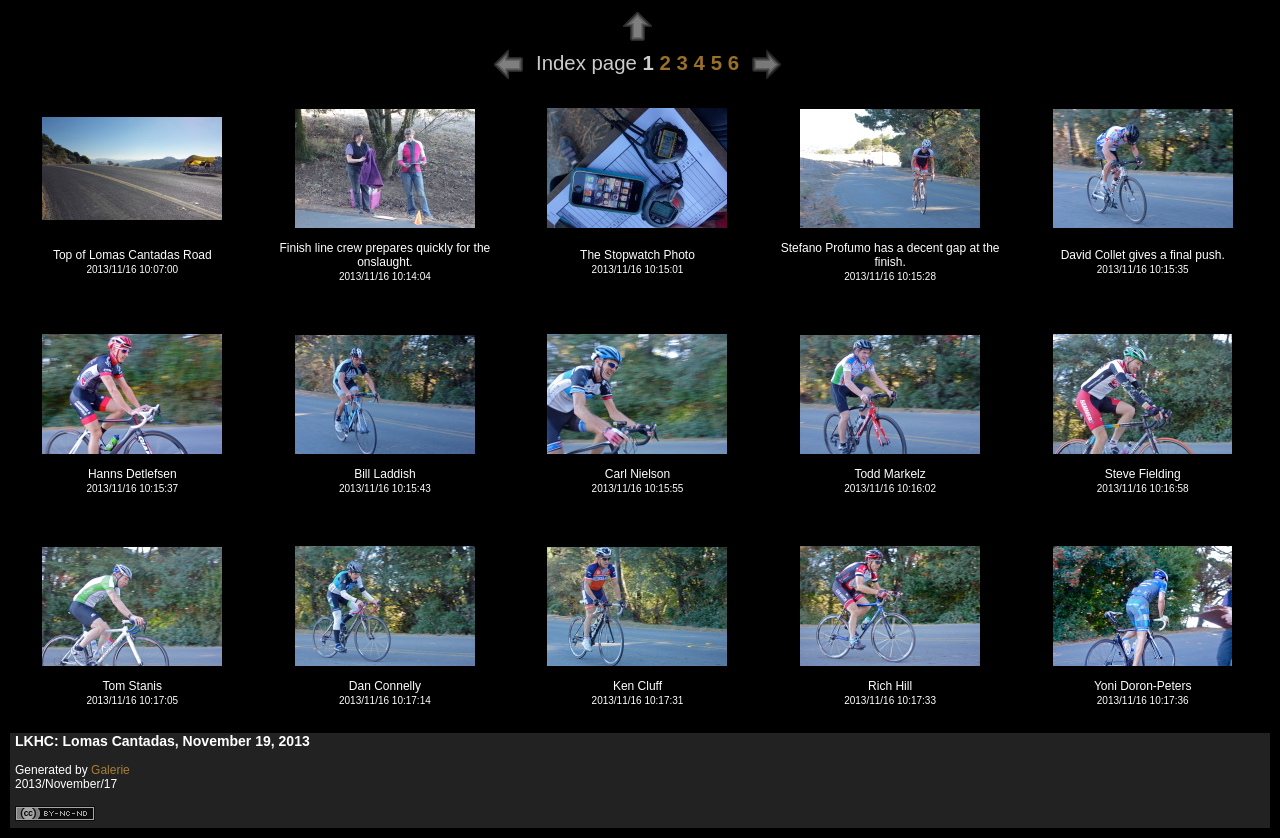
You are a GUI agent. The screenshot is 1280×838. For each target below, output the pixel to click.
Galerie (110, 770)
